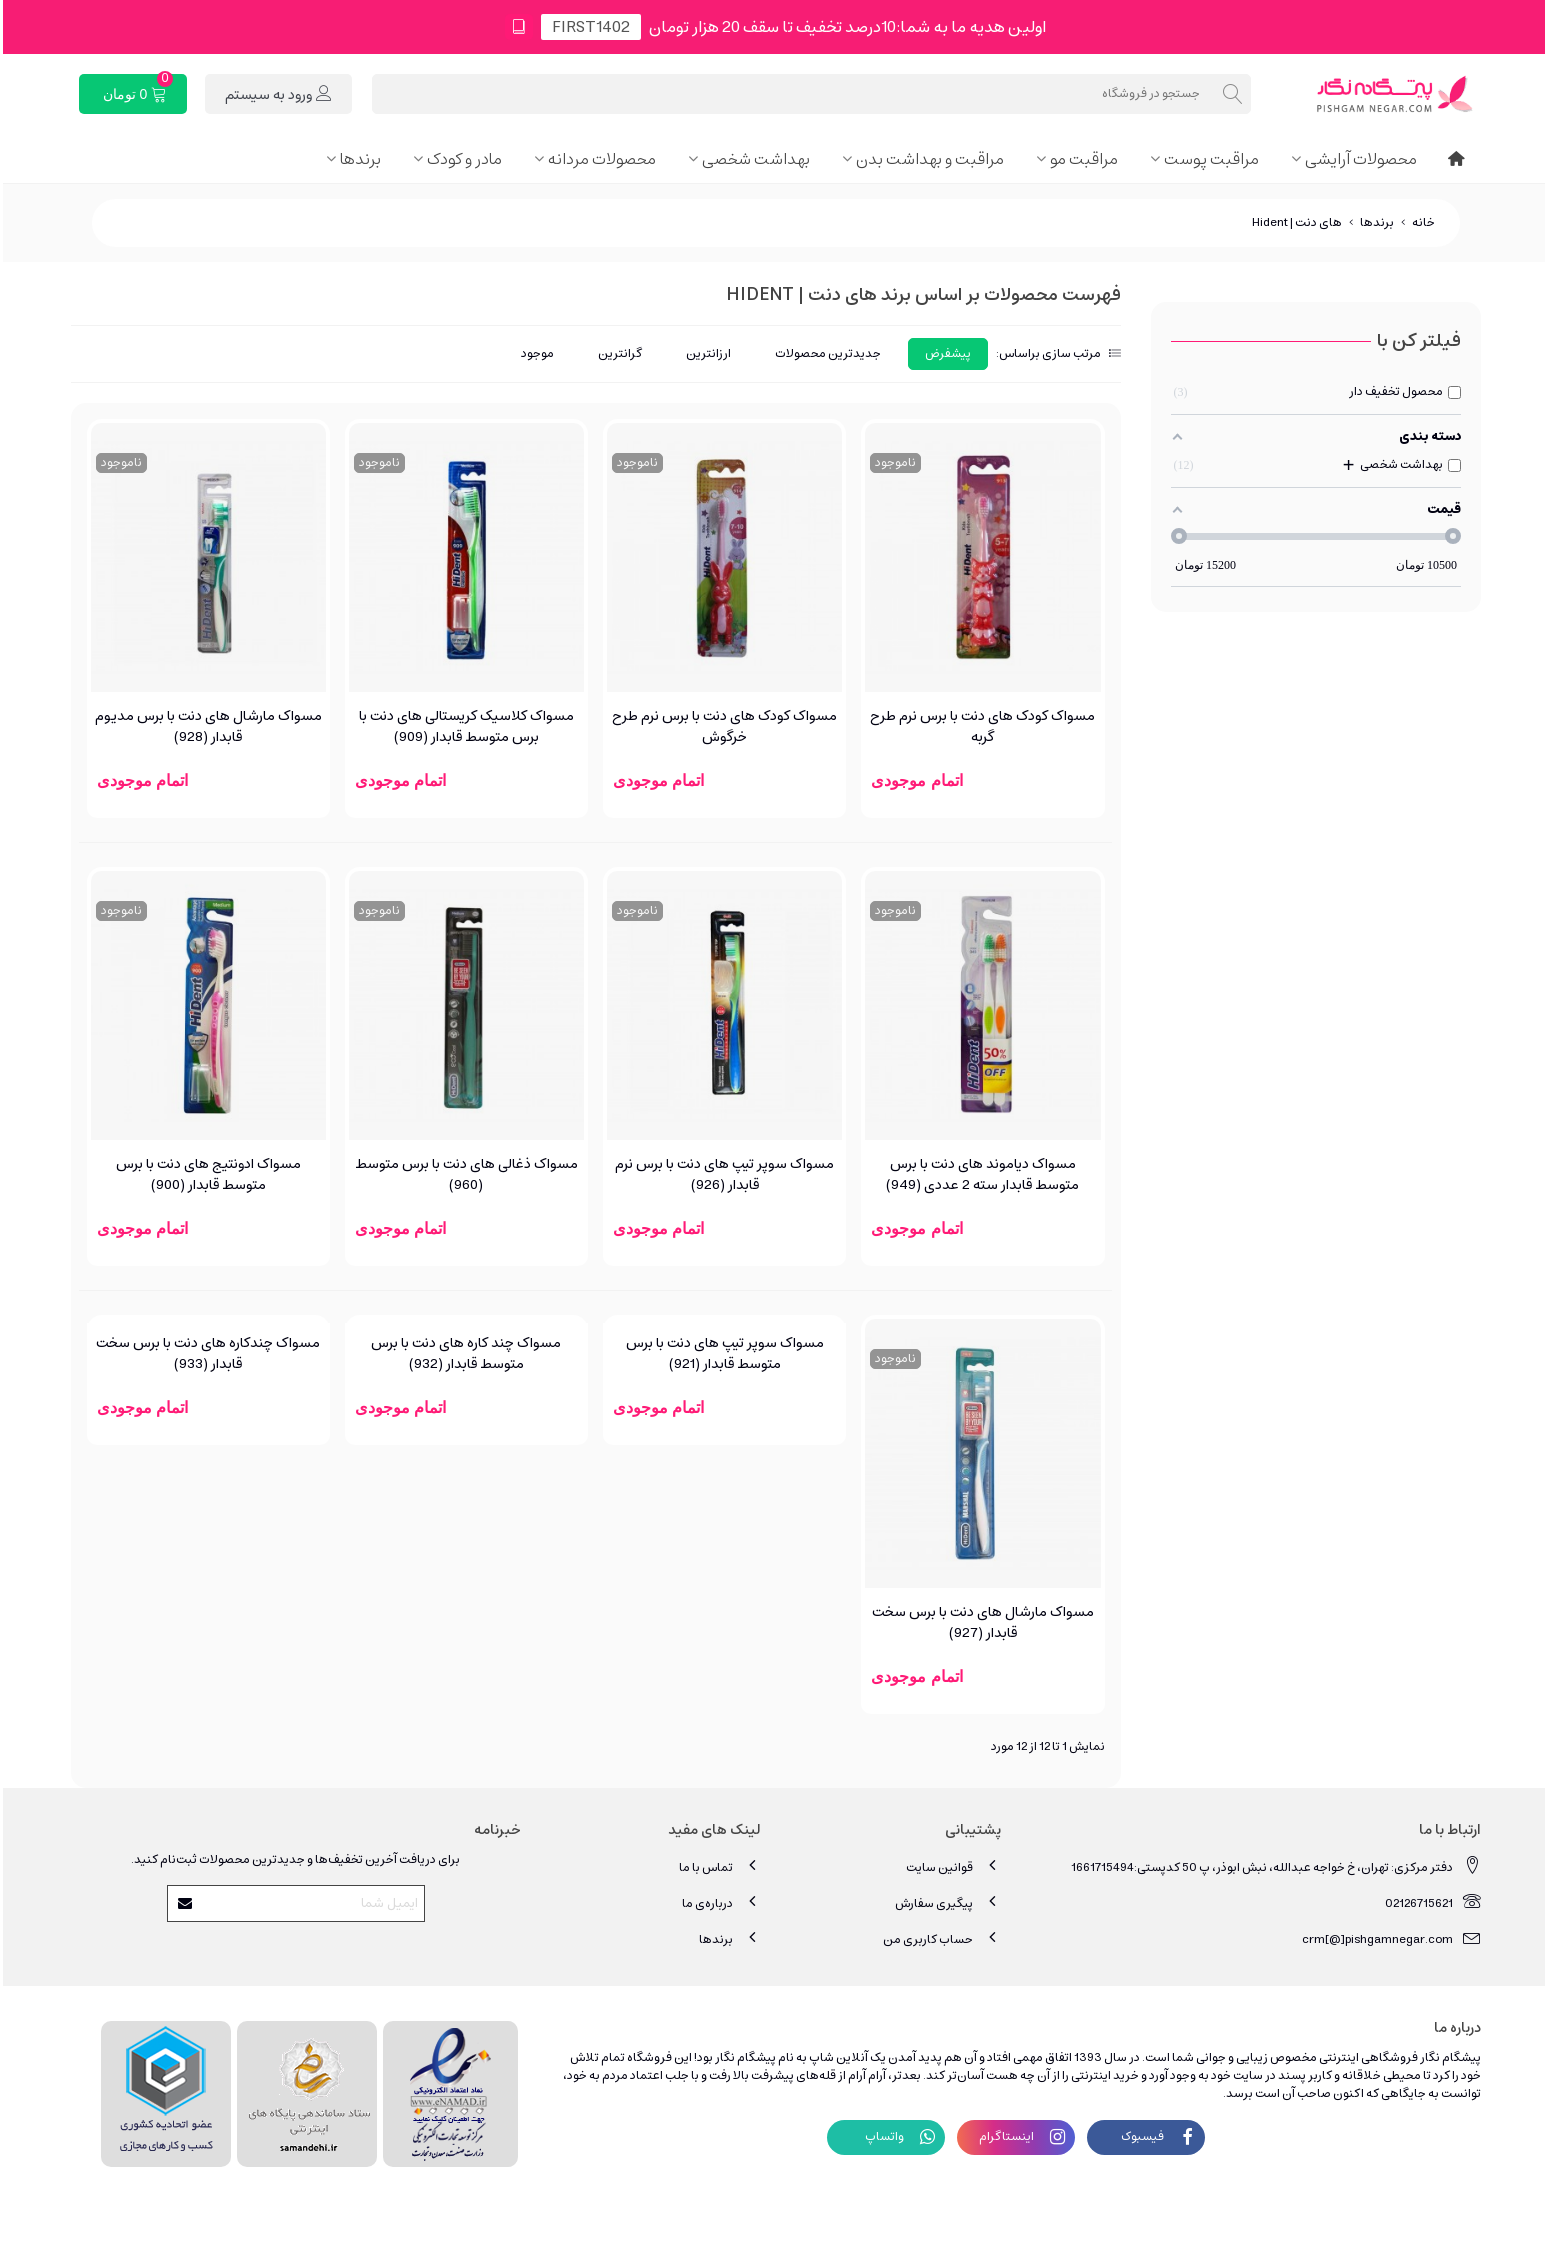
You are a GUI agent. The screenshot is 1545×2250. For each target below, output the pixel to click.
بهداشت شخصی (753, 159)
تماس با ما (717, 1866)
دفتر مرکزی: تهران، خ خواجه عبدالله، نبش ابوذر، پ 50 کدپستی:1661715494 (1273, 1866)
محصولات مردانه (599, 159)
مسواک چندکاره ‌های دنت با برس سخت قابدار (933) (205, 1354)
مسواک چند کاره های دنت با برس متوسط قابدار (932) (463, 1354)
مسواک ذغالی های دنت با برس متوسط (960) (463, 1175)
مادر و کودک (461, 159)
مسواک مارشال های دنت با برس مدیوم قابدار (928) (205, 727)
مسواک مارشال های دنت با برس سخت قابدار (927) (980, 1623)
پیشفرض (945, 353)
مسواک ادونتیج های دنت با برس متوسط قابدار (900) (205, 1175)
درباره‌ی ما (718, 1902)
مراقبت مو (1081, 159)
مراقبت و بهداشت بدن (927, 159)
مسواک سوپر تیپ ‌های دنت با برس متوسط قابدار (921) (722, 1354)
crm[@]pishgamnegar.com (1388, 1938)
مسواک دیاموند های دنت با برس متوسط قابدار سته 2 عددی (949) (979, 1175)
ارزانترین (705, 353)
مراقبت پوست (1208, 159)
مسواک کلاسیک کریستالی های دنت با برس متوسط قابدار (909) (463, 727)
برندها (357, 159)
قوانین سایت (950, 1866)
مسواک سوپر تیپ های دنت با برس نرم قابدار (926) (721, 1175)
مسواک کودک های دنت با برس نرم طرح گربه (979, 727)
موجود (534, 353)
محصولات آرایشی (1358, 159)
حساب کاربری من (939, 1938)
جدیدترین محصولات (825, 353)
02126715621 (1430, 1902)
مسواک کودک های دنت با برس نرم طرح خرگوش (721, 727)
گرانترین (617, 353)
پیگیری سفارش (945, 1902)
